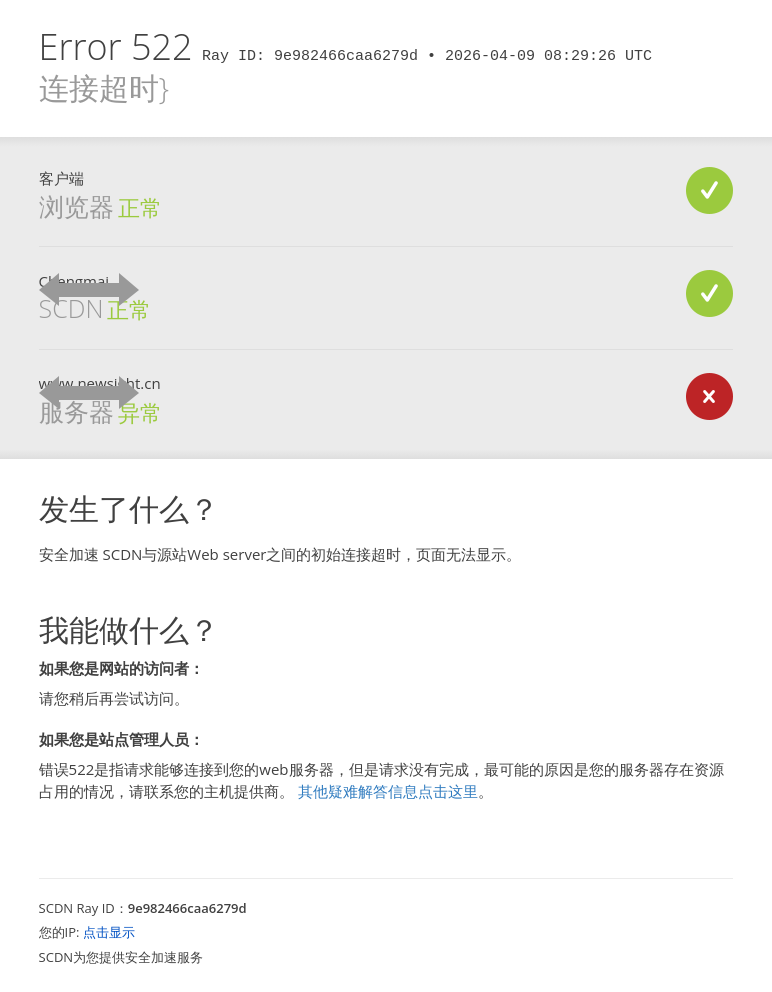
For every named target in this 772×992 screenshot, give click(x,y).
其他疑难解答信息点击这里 (388, 791)
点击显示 (109, 932)
